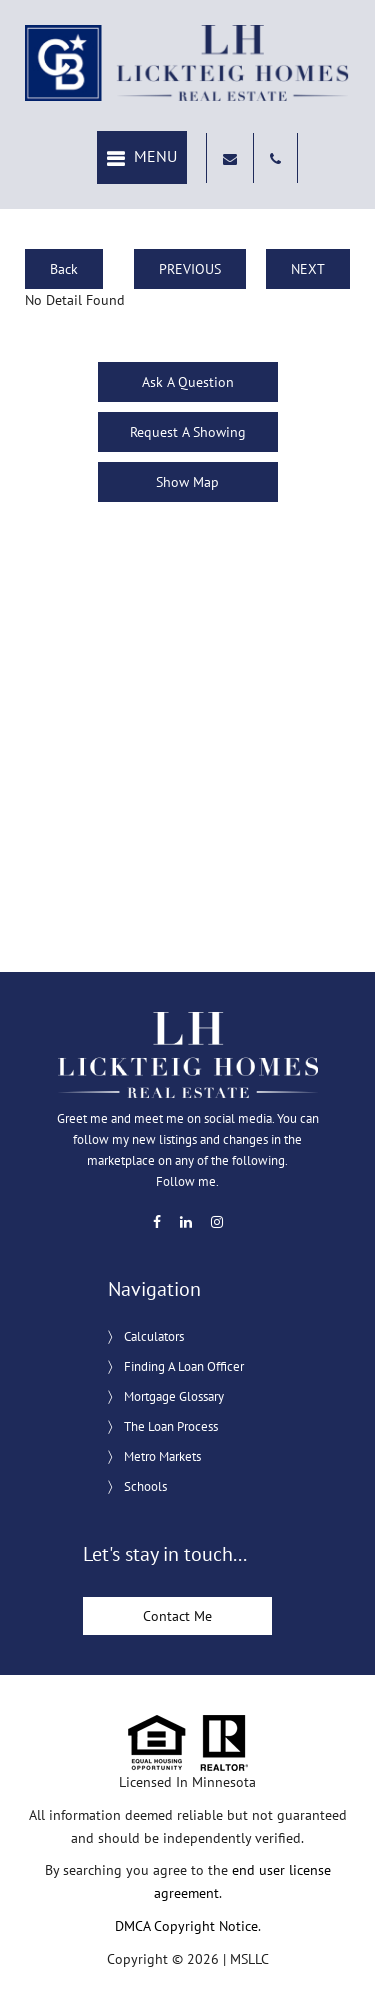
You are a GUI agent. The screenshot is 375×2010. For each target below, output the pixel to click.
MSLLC (249, 1959)
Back (64, 269)
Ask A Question (188, 382)
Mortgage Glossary (174, 1396)
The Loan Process (171, 1426)
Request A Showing (188, 432)
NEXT (308, 269)
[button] (142, 157)
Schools (145, 1486)
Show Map (187, 482)
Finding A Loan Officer (184, 1366)
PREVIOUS (190, 269)
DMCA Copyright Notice (186, 1926)
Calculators (154, 1336)
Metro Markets (162, 1456)
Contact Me (177, 1616)
